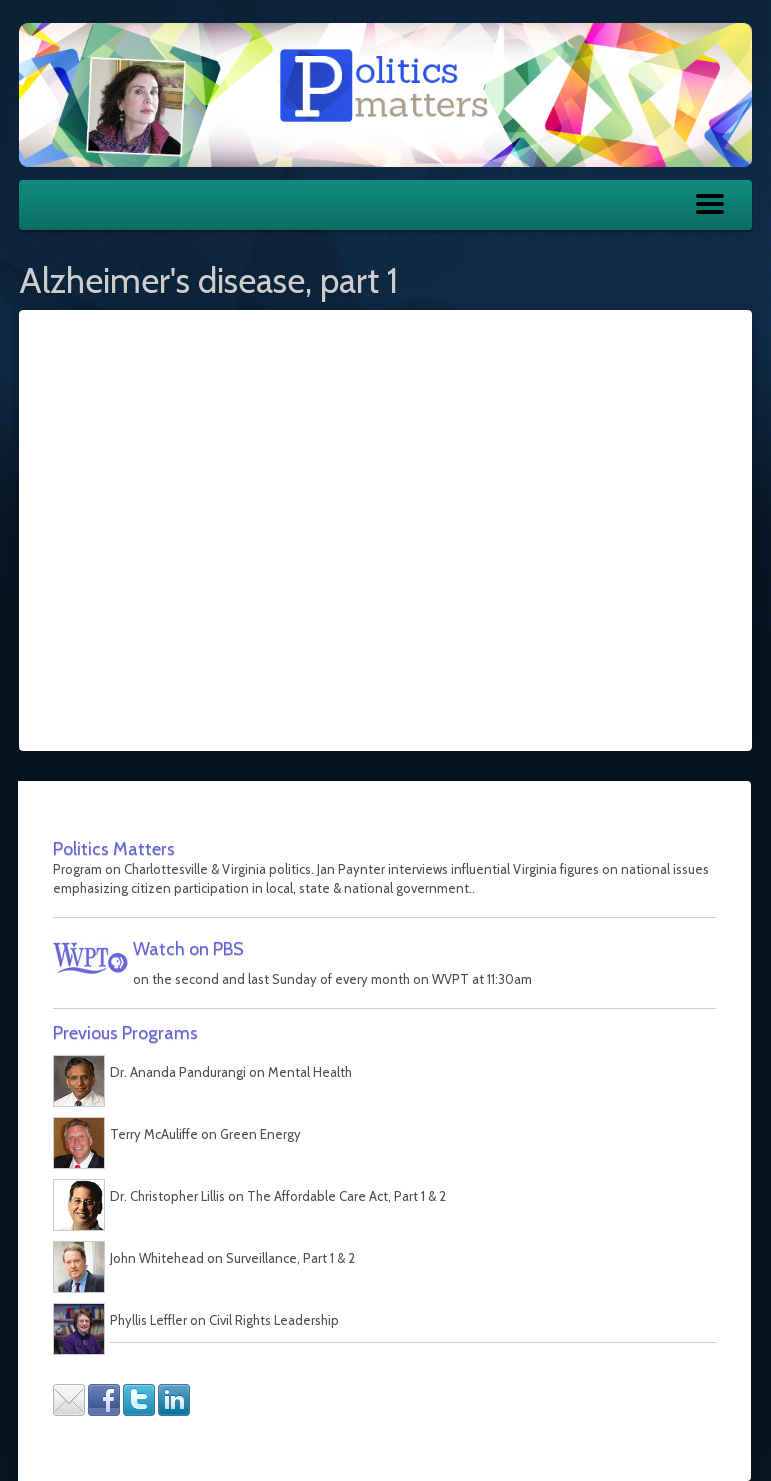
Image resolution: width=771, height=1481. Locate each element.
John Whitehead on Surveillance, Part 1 (222, 1258)
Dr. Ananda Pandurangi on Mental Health (231, 1072)
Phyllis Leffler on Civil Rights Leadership (224, 1320)
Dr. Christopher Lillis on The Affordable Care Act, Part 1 (267, 1196)
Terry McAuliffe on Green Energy (205, 1134)
